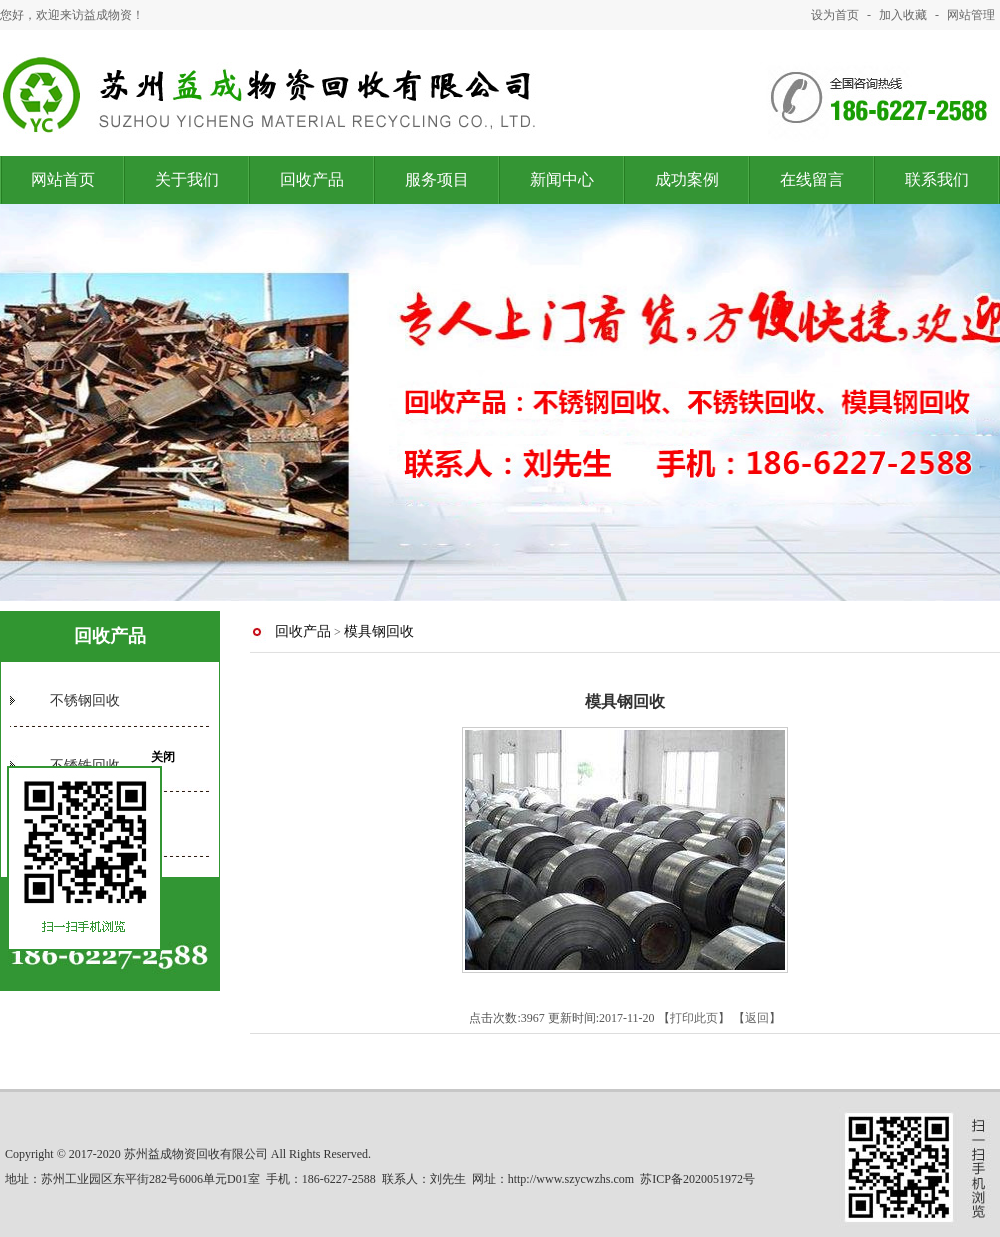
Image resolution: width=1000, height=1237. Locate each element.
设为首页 (835, 15)
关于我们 (187, 179)
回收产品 (312, 179)
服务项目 (437, 179)
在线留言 (812, 179)
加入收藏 (903, 15)
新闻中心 (562, 179)
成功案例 (687, 179)
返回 (757, 1018)
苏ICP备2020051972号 (697, 1179)
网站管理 (971, 15)
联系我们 (937, 179)
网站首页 (63, 179)
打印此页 (694, 1018)
